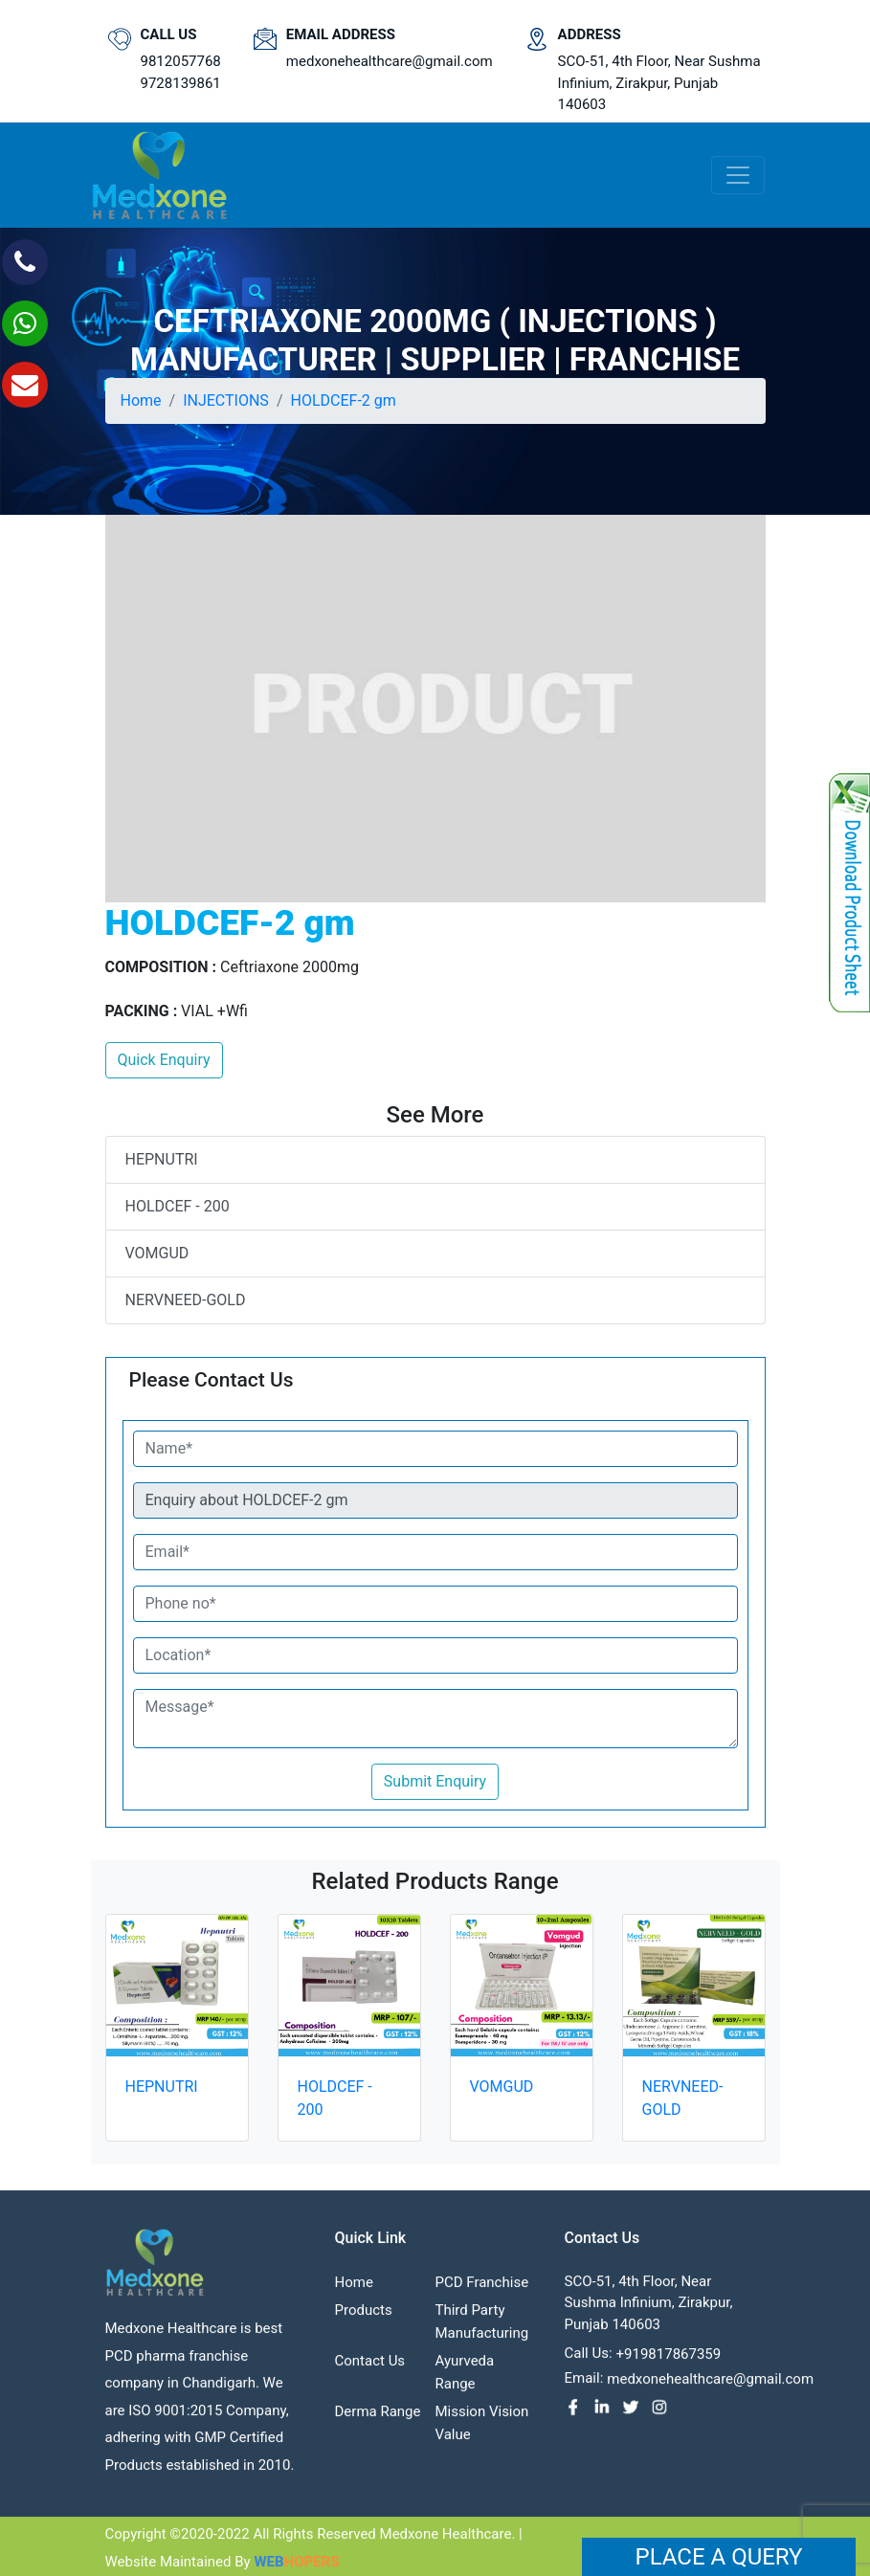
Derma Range (378, 2418)
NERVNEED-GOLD (185, 1300)
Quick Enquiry (164, 1060)
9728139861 (181, 83)
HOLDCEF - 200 (177, 1206)
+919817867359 (669, 2360)
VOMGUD (157, 1253)
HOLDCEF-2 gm (342, 400)
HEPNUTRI (161, 1159)
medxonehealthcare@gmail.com (389, 61)
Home (141, 400)
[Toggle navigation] (738, 175)
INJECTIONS (226, 400)
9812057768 (181, 61)
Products (363, 2316)
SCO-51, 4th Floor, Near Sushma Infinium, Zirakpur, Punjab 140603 (659, 83)
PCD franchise (482, 2289)
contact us (370, 2367)
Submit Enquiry (435, 1781)
